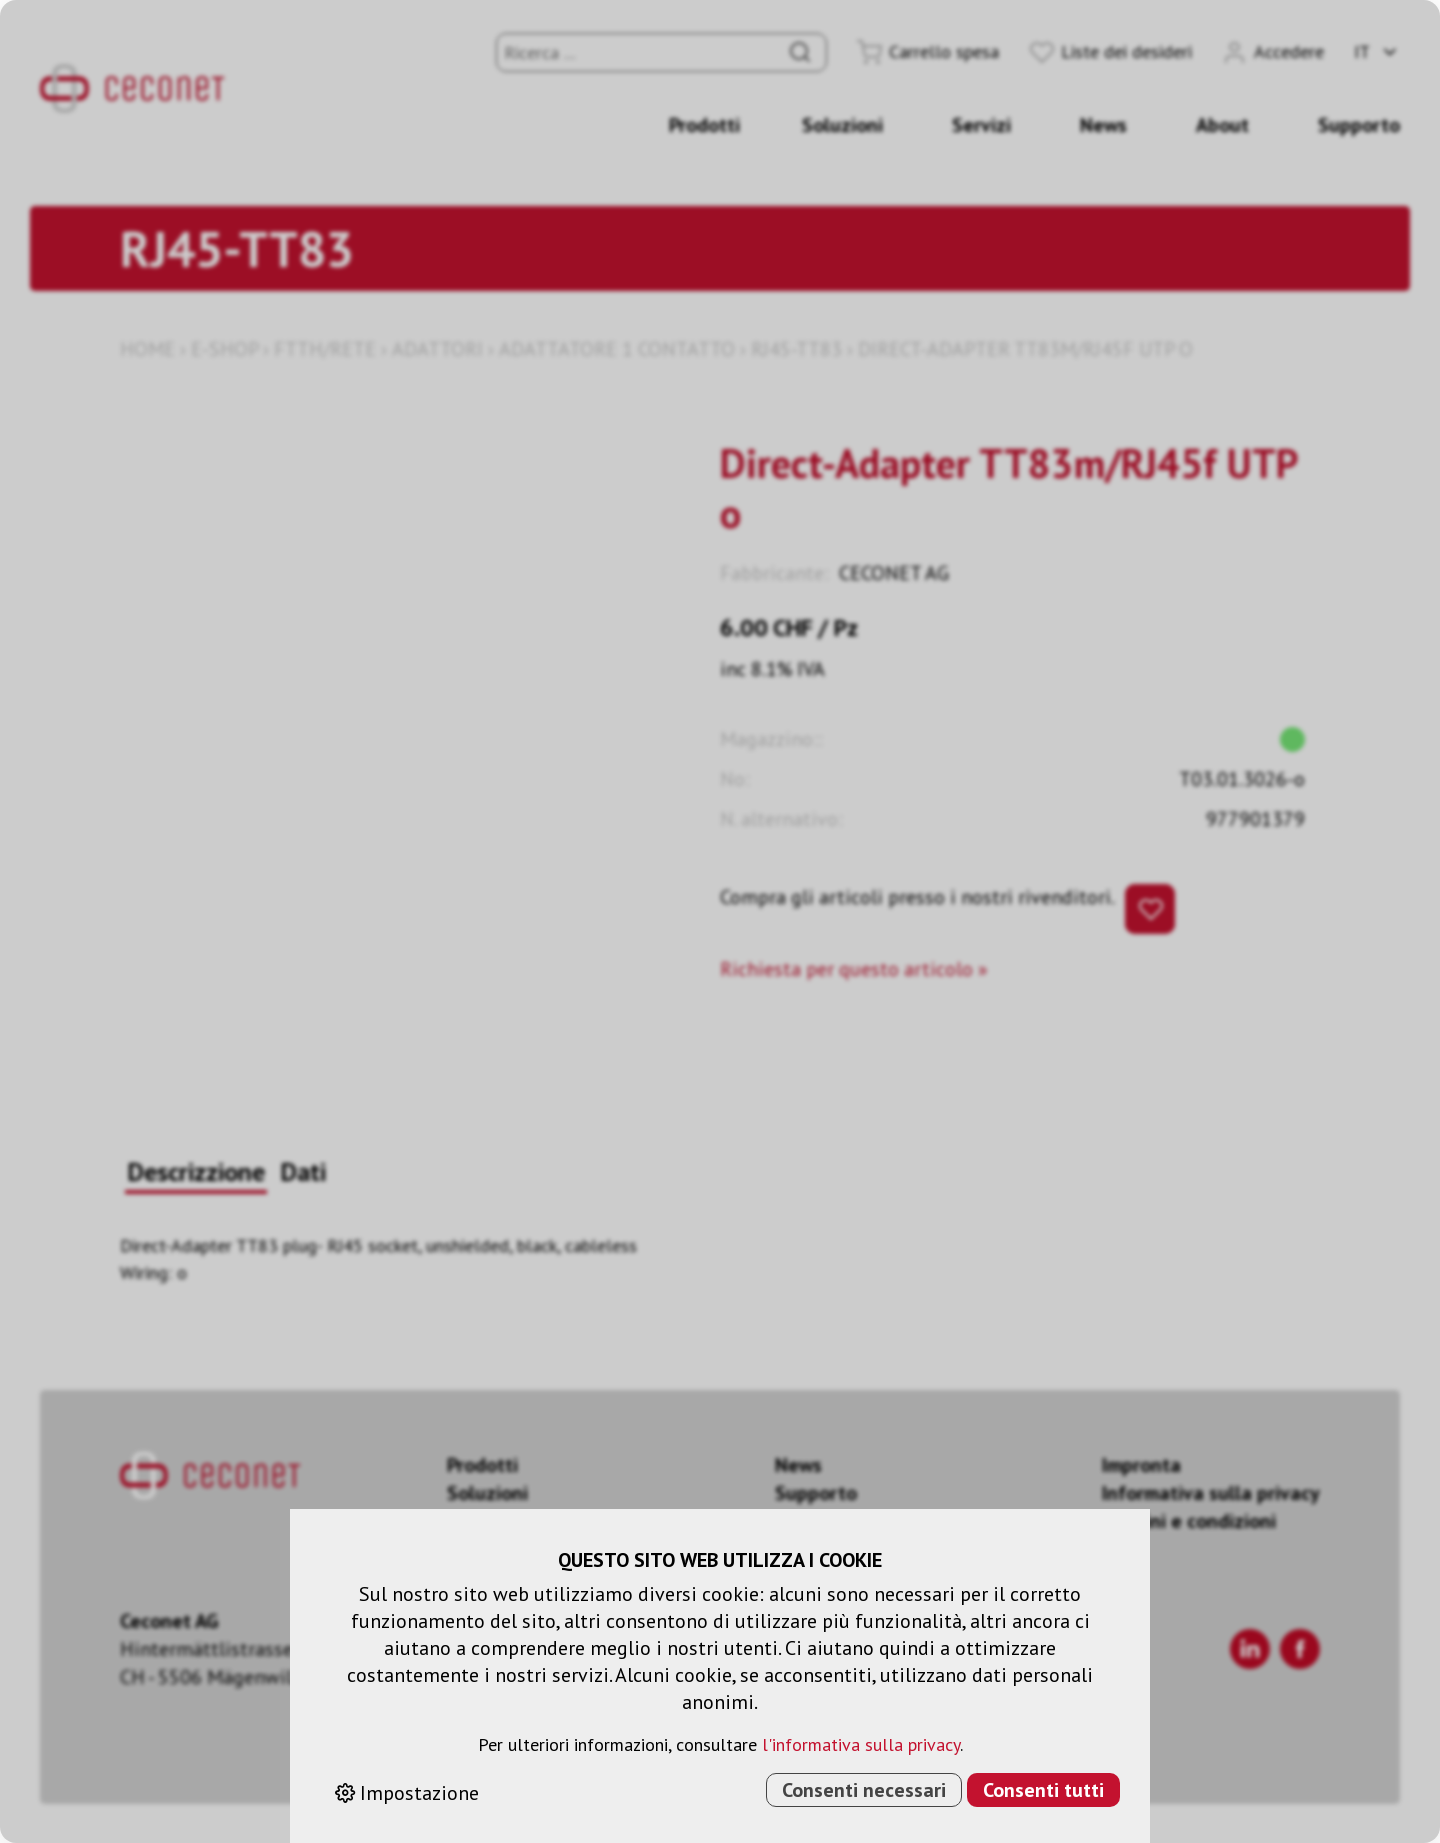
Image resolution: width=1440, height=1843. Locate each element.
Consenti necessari (864, 1790)
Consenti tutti (1043, 1790)
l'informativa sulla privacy (861, 1744)
